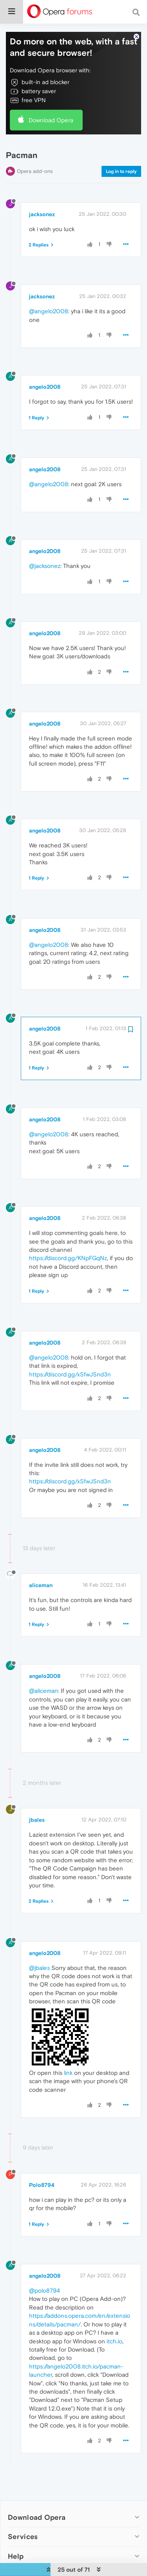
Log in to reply (121, 171)
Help (16, 2556)
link (68, 2072)
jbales (37, 1820)
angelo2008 (44, 387)
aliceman (41, 1585)
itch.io (114, 2340)
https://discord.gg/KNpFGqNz (68, 1258)
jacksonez (42, 214)
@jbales (39, 1967)
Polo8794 (41, 2185)
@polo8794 (44, 2290)
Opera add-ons (35, 171)
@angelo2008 (48, 311)
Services (23, 2536)
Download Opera (51, 119)
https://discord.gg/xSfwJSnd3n (70, 1374)
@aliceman (43, 1690)
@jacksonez (44, 565)
